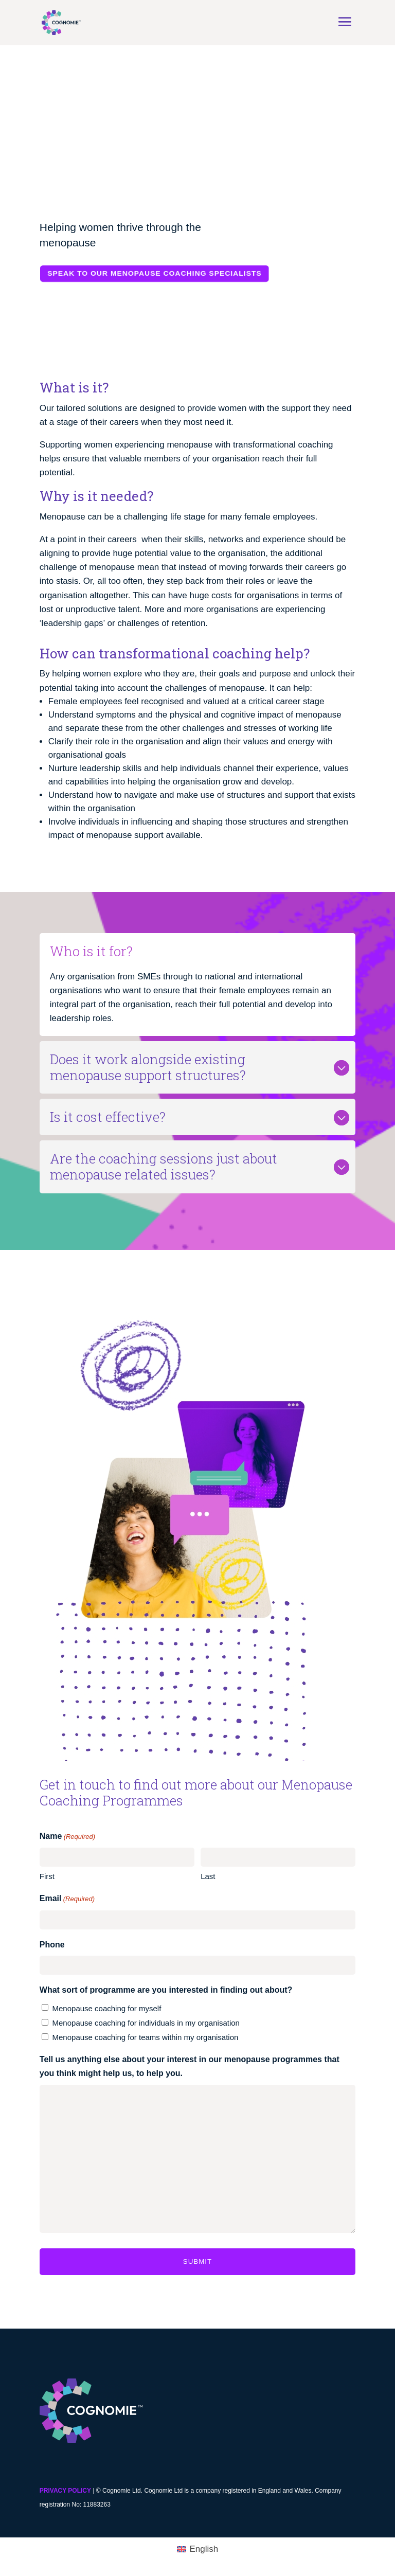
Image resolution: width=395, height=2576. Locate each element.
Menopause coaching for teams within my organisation (145, 2037)
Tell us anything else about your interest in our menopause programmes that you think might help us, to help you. (189, 2066)
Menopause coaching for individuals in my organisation (146, 2022)
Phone (52, 1944)
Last (208, 1876)
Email (67, 1899)
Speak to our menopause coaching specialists (154, 273)
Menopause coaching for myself (106, 2008)
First (47, 1876)
